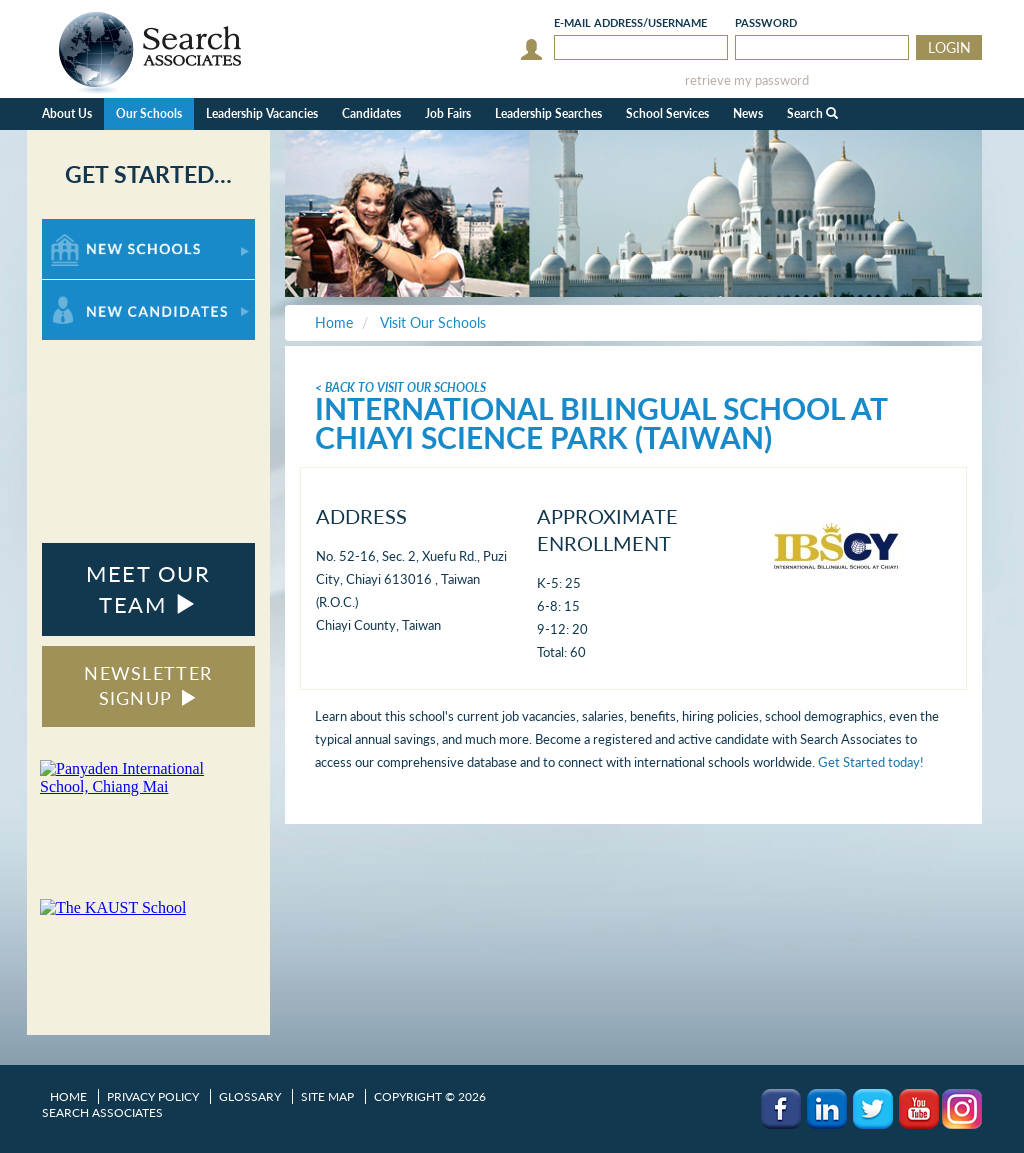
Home (68, 1096)
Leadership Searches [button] (548, 113)
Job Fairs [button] (448, 113)
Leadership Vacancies (262, 113)
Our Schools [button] (149, 113)
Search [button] (812, 113)
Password (766, 22)
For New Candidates (104, 289)
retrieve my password (747, 80)
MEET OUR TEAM (148, 589)
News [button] (748, 113)
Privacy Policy (153, 1096)
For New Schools (94, 228)
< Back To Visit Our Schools (400, 387)
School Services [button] (667, 113)
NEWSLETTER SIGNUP (148, 686)
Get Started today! (871, 762)
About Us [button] (67, 113)
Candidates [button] (371, 113)
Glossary (250, 1096)
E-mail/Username (630, 22)
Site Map (327, 1096)
